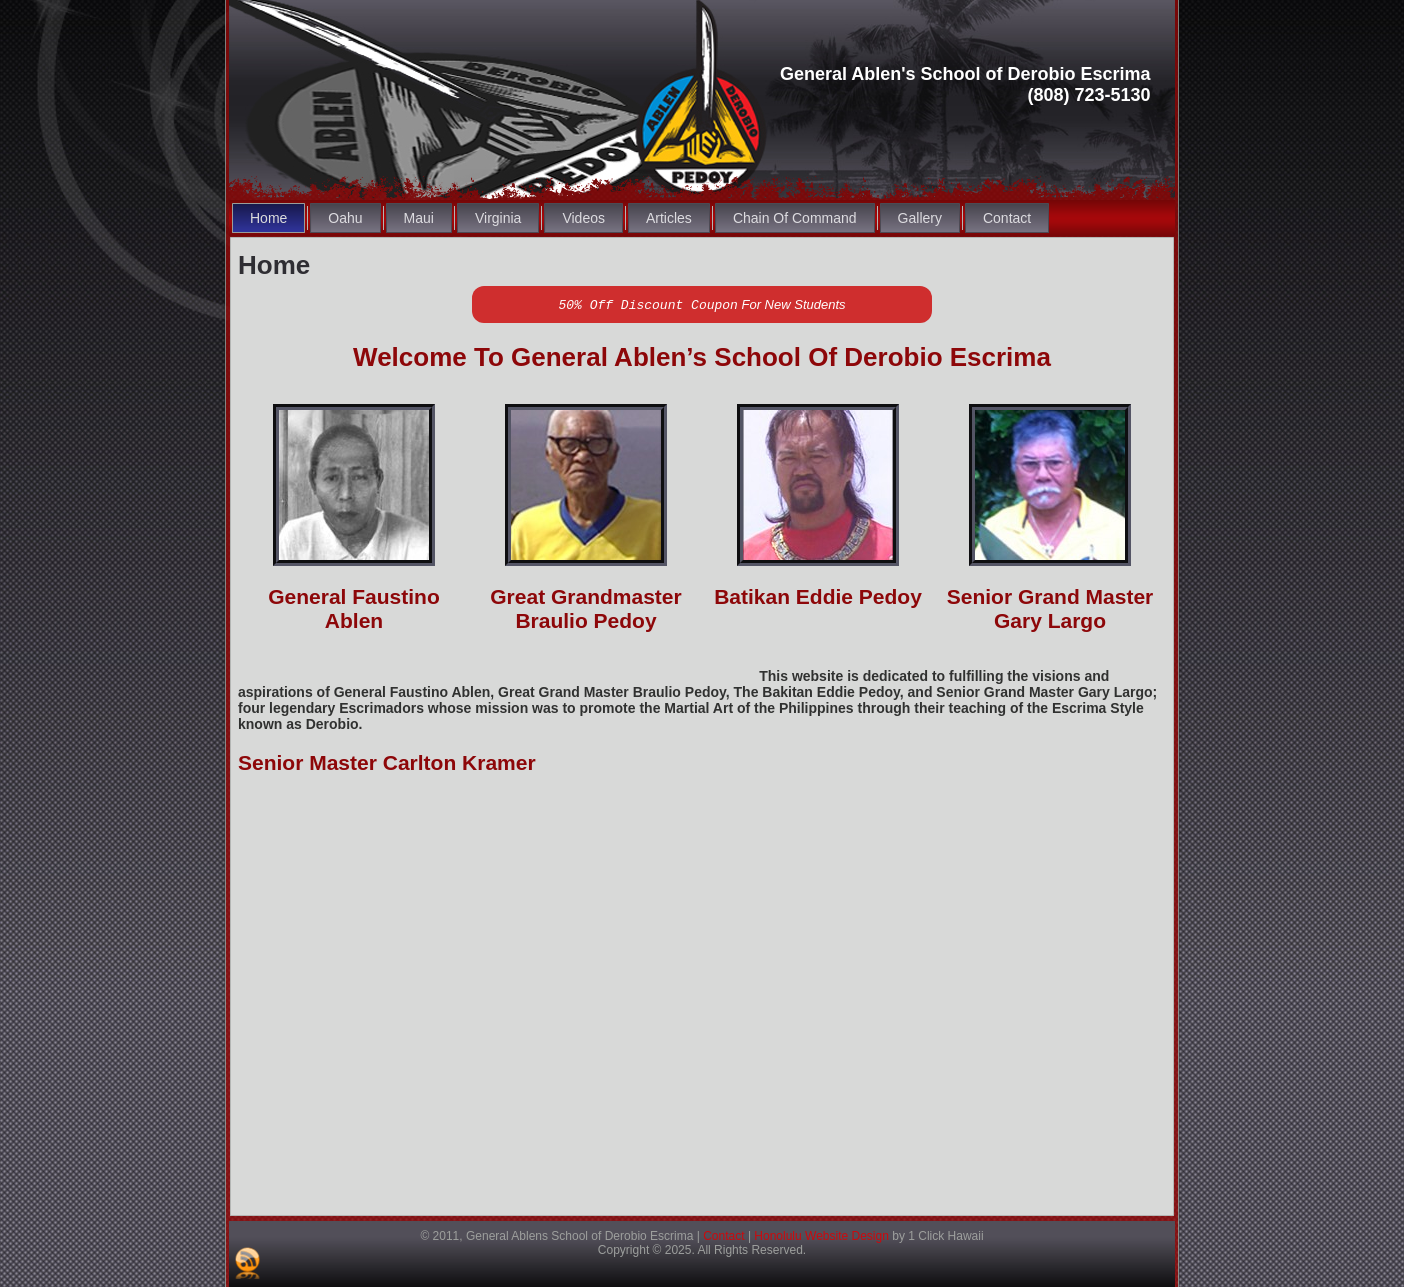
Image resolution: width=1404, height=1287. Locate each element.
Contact (723, 1236)
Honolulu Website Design (821, 1236)
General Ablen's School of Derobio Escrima (965, 74)
